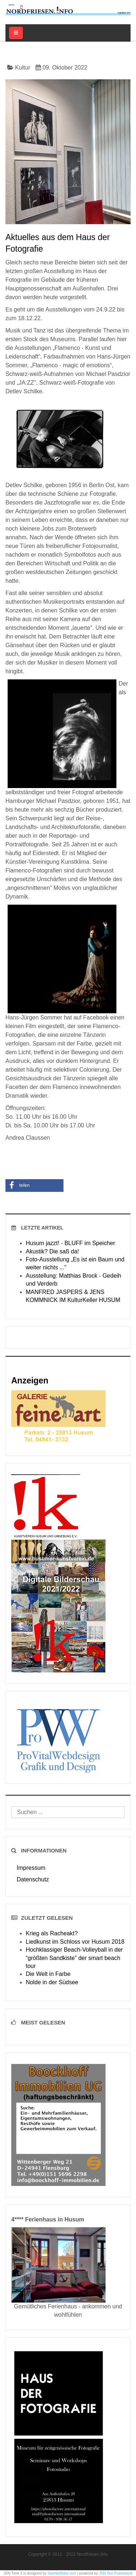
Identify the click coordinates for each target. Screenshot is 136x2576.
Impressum (31, 1868)
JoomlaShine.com (62, 2573)
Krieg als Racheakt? (52, 1933)
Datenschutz (33, 1879)
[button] (34, 1185)
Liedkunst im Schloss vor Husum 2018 (75, 1942)
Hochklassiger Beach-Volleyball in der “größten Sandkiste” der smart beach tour (74, 1958)
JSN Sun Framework (115, 2573)
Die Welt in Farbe (48, 1974)
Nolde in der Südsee (52, 1982)
